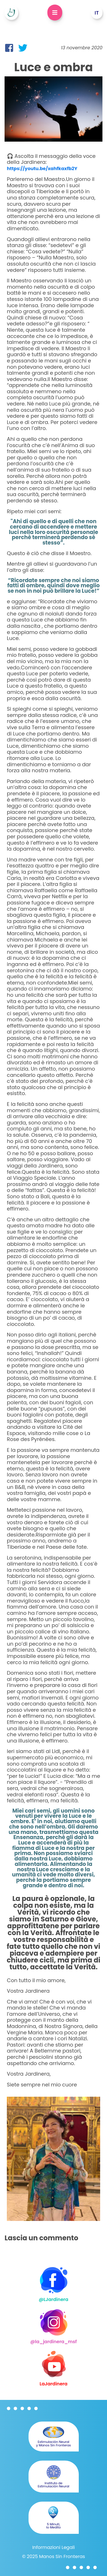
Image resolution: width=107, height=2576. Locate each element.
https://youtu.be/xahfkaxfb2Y (42, 168)
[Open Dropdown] (54, 13)
